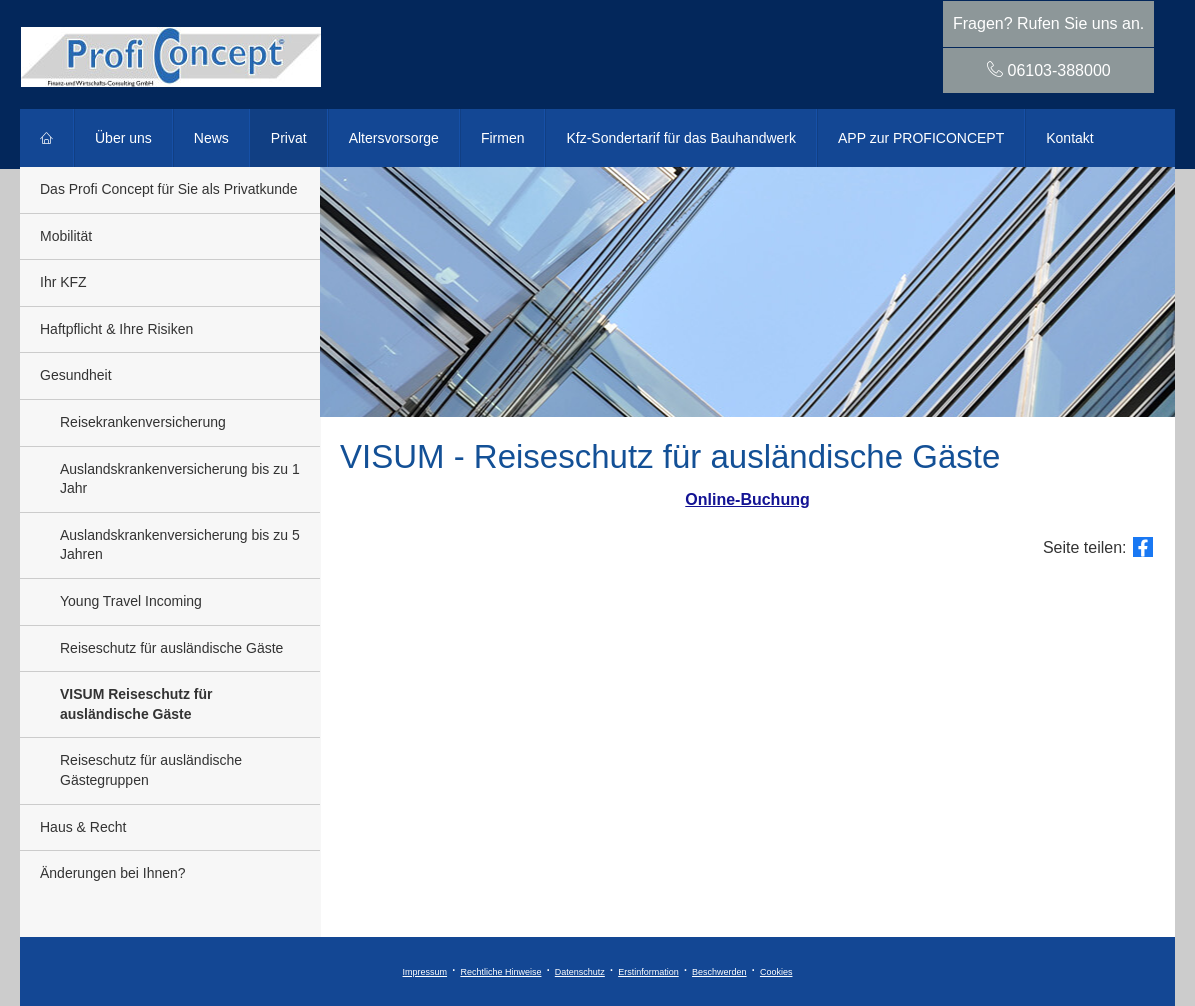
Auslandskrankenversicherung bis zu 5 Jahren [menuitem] (180, 545)
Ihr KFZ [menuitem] (63, 282)
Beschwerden (719, 972)
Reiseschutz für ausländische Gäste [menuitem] (171, 648)
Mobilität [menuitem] (66, 236)
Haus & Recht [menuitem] (83, 827)
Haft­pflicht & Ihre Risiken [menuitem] (116, 329)
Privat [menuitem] (289, 138)
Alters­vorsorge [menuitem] (394, 138)
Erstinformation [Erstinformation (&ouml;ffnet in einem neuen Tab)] (648, 972)
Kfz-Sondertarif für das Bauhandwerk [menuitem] (681, 138)
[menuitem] (47, 138)
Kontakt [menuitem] (1069, 138)
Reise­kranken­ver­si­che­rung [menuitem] (143, 422)
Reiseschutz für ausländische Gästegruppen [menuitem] (151, 770)
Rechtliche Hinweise (500, 972)
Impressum (425, 972)
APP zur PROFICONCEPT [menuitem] (921, 138)
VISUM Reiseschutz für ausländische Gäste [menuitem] (136, 704)
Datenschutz (580, 972)
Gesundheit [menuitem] (76, 375)
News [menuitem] (211, 138)
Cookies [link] (776, 972)
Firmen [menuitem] (503, 138)
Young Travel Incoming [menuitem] (131, 601)
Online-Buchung (747, 499)
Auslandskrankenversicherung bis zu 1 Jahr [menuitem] (180, 479)
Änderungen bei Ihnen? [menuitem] (113, 873)
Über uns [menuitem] (123, 138)
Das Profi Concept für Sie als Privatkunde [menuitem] (169, 189)
